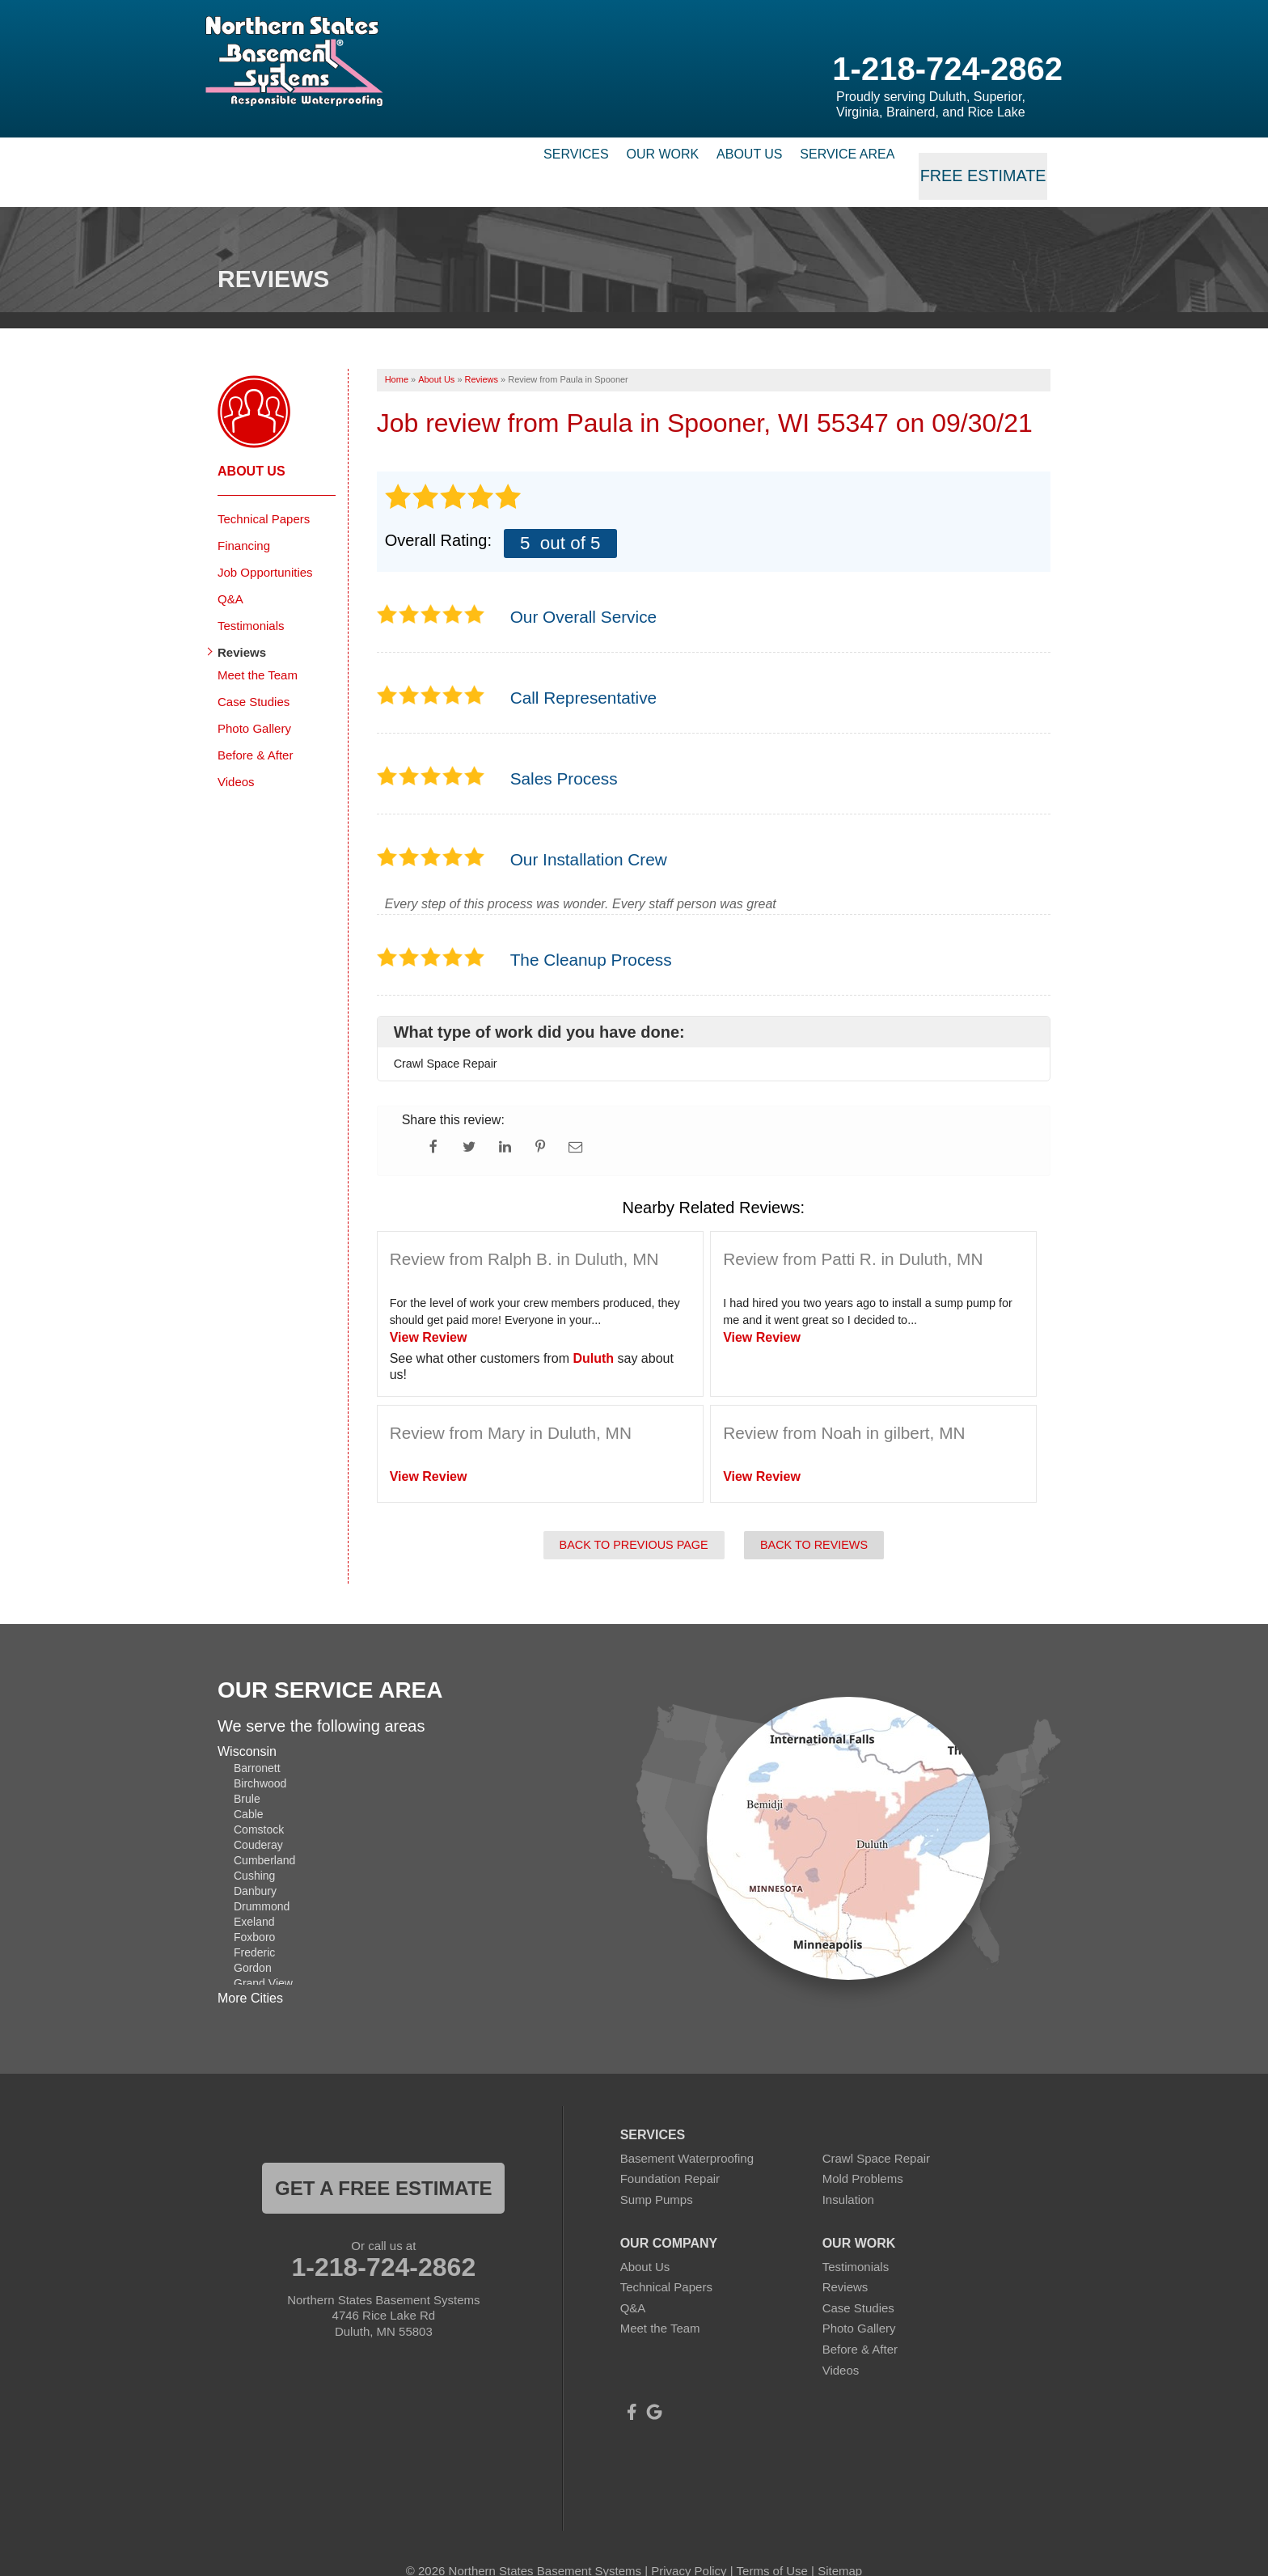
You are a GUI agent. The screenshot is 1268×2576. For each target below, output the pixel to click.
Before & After (255, 727)
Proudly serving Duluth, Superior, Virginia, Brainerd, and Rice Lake (930, 104)
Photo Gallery (254, 701)
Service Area (840, 158)
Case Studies (254, 674)
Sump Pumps (656, 2172)
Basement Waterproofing (687, 2131)
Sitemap (840, 2543)
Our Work (594, 158)
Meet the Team (258, 647)
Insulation (848, 2172)
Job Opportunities (265, 545)
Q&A (230, 571)
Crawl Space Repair (876, 2131)
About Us (711, 158)
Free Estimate (987, 158)
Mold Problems (862, 2152)
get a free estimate (383, 2161)
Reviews (242, 625)
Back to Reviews (814, 1517)
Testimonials (251, 598)
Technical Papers (264, 491)
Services (476, 158)
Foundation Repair (670, 2152)
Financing (244, 518)
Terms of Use (772, 2543)
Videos (236, 754)
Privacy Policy (688, 2543)
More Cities (250, 1970)
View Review (428, 1310)
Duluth (593, 1331)
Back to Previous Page (634, 1517)
